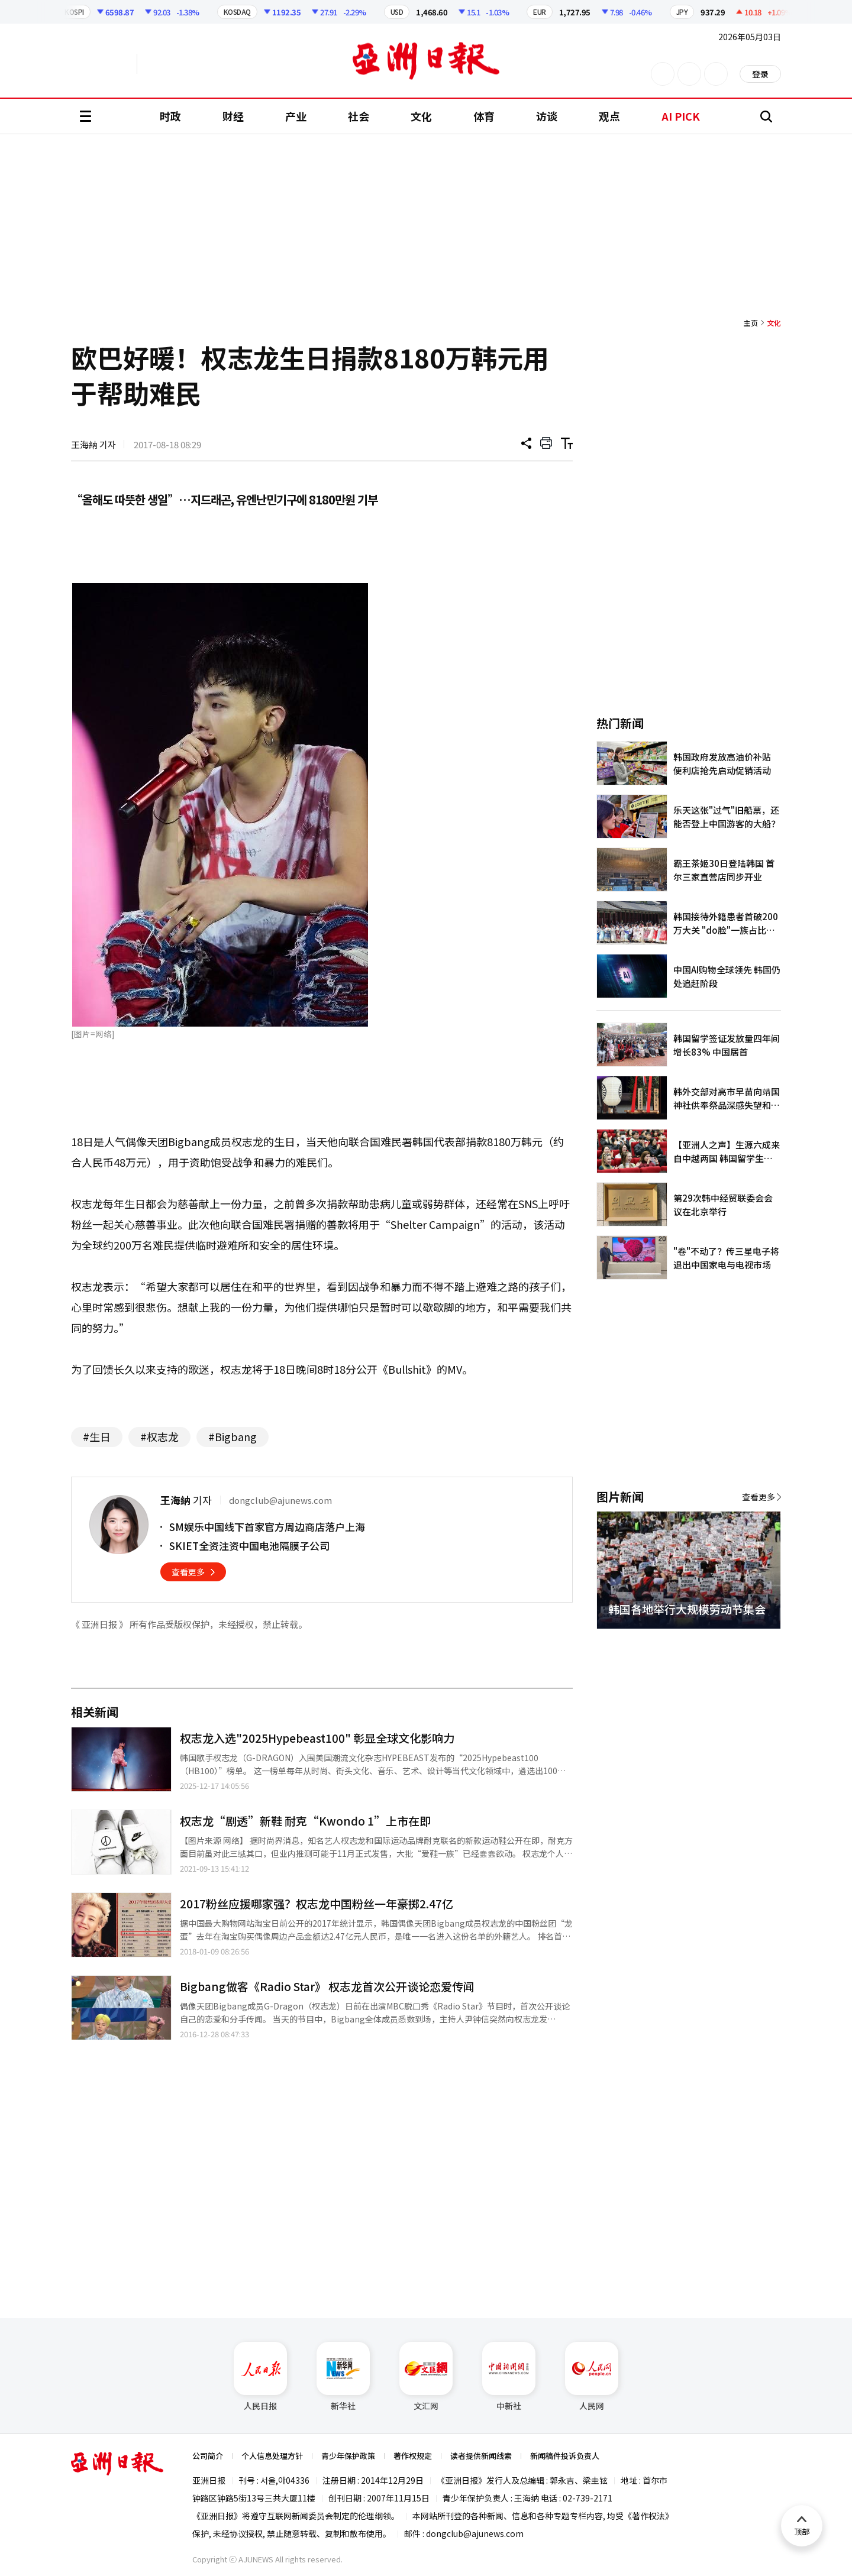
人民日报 (260, 2377)
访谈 (546, 116)
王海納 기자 (93, 444)
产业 (295, 116)
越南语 (192, 64)
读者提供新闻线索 (481, 2455)
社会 (358, 116)
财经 (233, 116)
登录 (760, 74)
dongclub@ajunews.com (475, 2533)
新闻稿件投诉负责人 (564, 2455)
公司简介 (207, 2455)
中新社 (508, 2377)
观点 (609, 116)
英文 (104, 64)
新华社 (343, 2377)
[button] (751, 1643)
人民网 (591, 2377)
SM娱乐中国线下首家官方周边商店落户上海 (267, 1527)
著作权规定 (412, 2455)
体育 (484, 116)
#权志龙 (159, 1436)
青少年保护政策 (348, 2455)
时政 (170, 116)
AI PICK (680, 116)
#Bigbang (232, 1436)
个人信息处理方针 (272, 2455)
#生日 (97, 1436)
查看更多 (188, 1572)
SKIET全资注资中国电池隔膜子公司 (249, 1546)
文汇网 (426, 2377)
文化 (421, 116)
